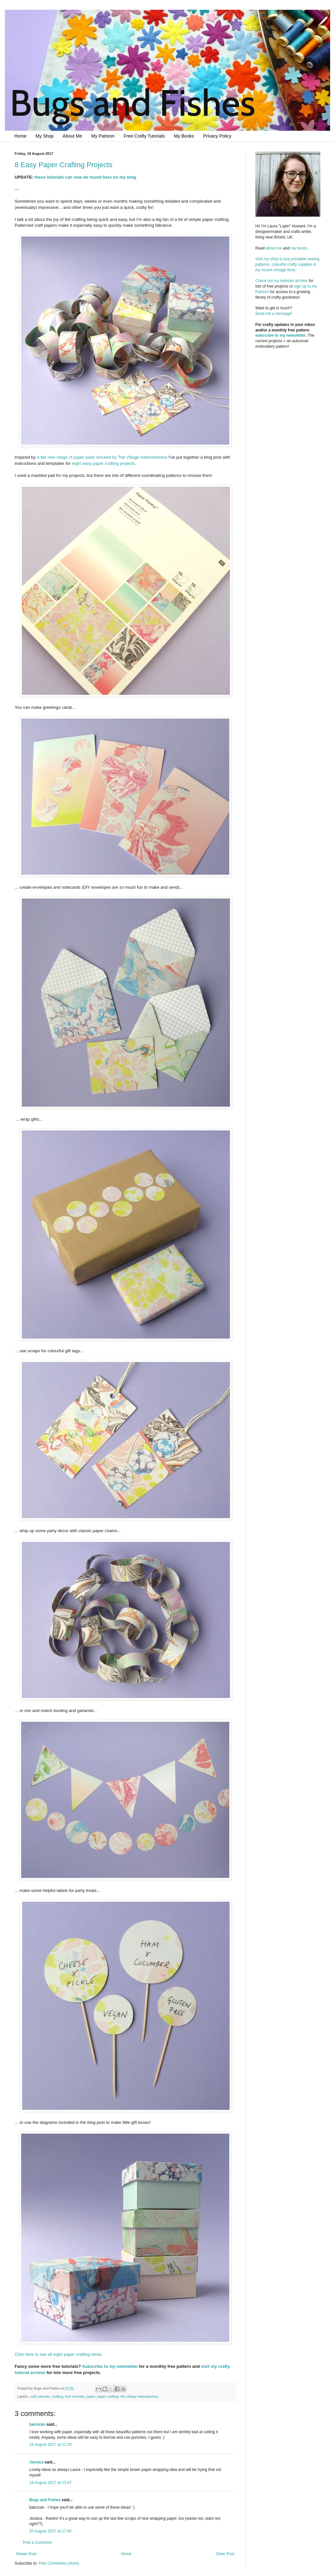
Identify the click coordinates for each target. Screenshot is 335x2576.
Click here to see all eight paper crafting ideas (58, 2354)
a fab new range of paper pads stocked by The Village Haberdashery (102, 457)
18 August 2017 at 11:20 (50, 2444)
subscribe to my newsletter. (280, 335)
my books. (300, 248)
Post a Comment (37, 2542)
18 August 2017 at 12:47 (50, 2482)
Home (20, 136)
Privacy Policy (217, 136)
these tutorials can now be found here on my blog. (85, 177)
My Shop (44, 136)
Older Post (225, 2554)
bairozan (37, 2424)
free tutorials (74, 2396)
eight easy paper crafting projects (103, 463)
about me (274, 248)
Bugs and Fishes (44, 2500)
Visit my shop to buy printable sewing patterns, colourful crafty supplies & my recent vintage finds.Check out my (287, 270)
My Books (184, 136)
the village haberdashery (140, 2396)
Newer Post (26, 2554)
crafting (57, 2396)
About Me (72, 136)
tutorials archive (294, 280)
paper (90, 2396)
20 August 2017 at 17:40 (50, 2531)
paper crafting (108, 2396)
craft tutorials (40, 2396)
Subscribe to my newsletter (110, 2366)
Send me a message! (273, 313)
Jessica (36, 2462)
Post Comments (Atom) (58, 2563)
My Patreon (103, 136)
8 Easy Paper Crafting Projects (64, 165)
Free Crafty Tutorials (144, 136)
